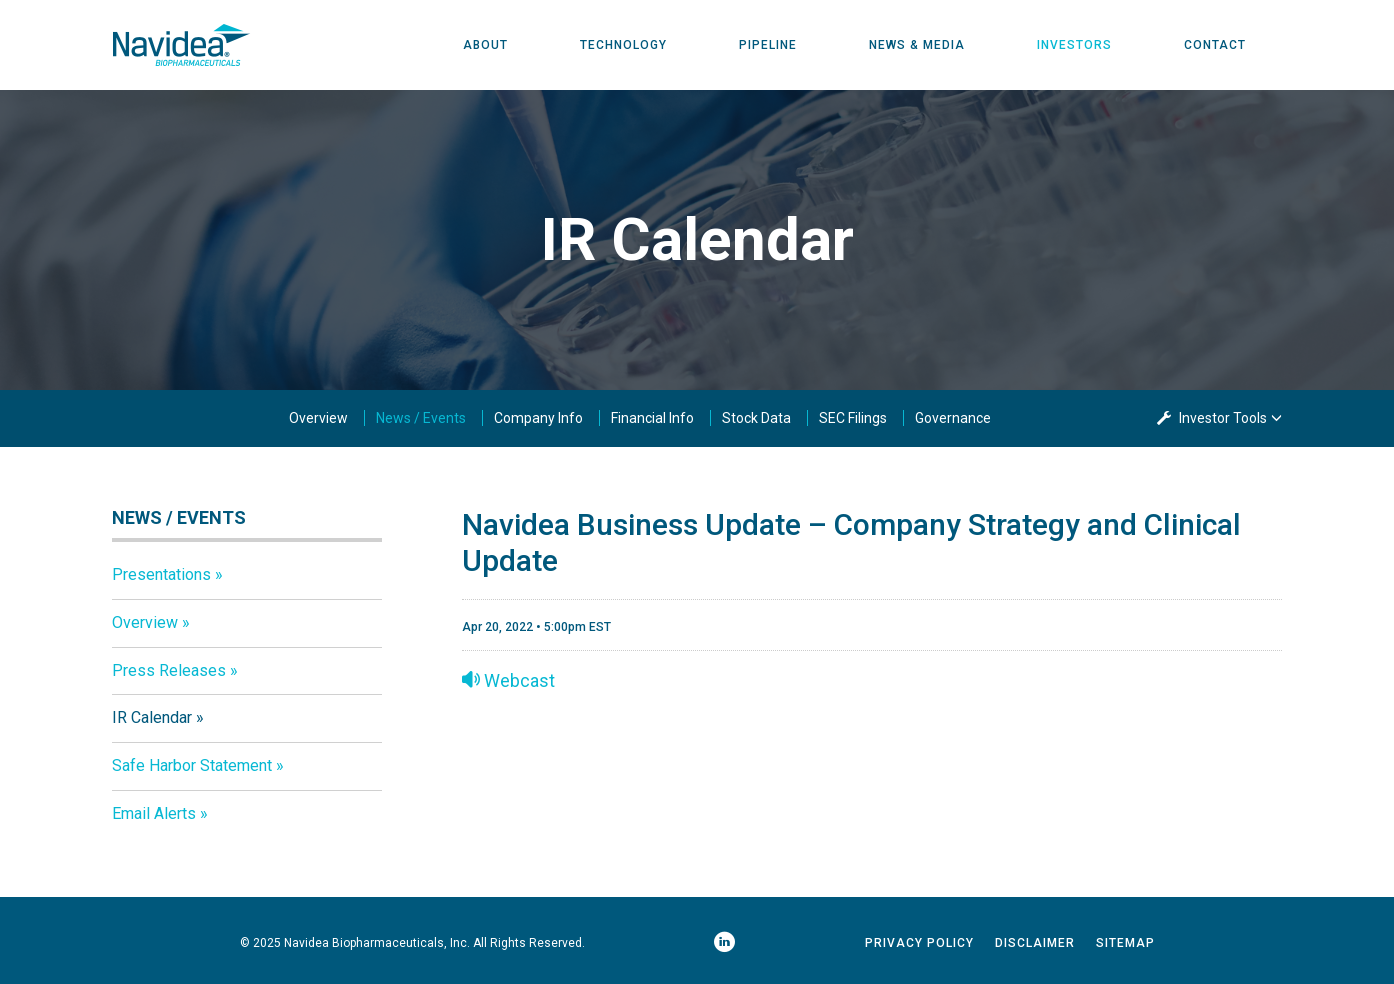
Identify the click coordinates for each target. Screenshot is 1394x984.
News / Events (421, 418)
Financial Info (652, 418)
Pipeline (768, 45)
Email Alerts (154, 813)
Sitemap (1125, 943)
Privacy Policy (919, 943)
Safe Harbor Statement (192, 765)
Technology (623, 45)
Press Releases (169, 670)
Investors (1074, 45)
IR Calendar (152, 717)
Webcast (508, 680)
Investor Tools (1224, 418)
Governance (953, 418)
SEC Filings (853, 418)
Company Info (538, 418)
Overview (318, 418)
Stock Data (756, 418)
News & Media (917, 45)
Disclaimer (1035, 943)
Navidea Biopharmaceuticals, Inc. (377, 943)
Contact (1215, 45)
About (485, 45)
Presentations (161, 574)
